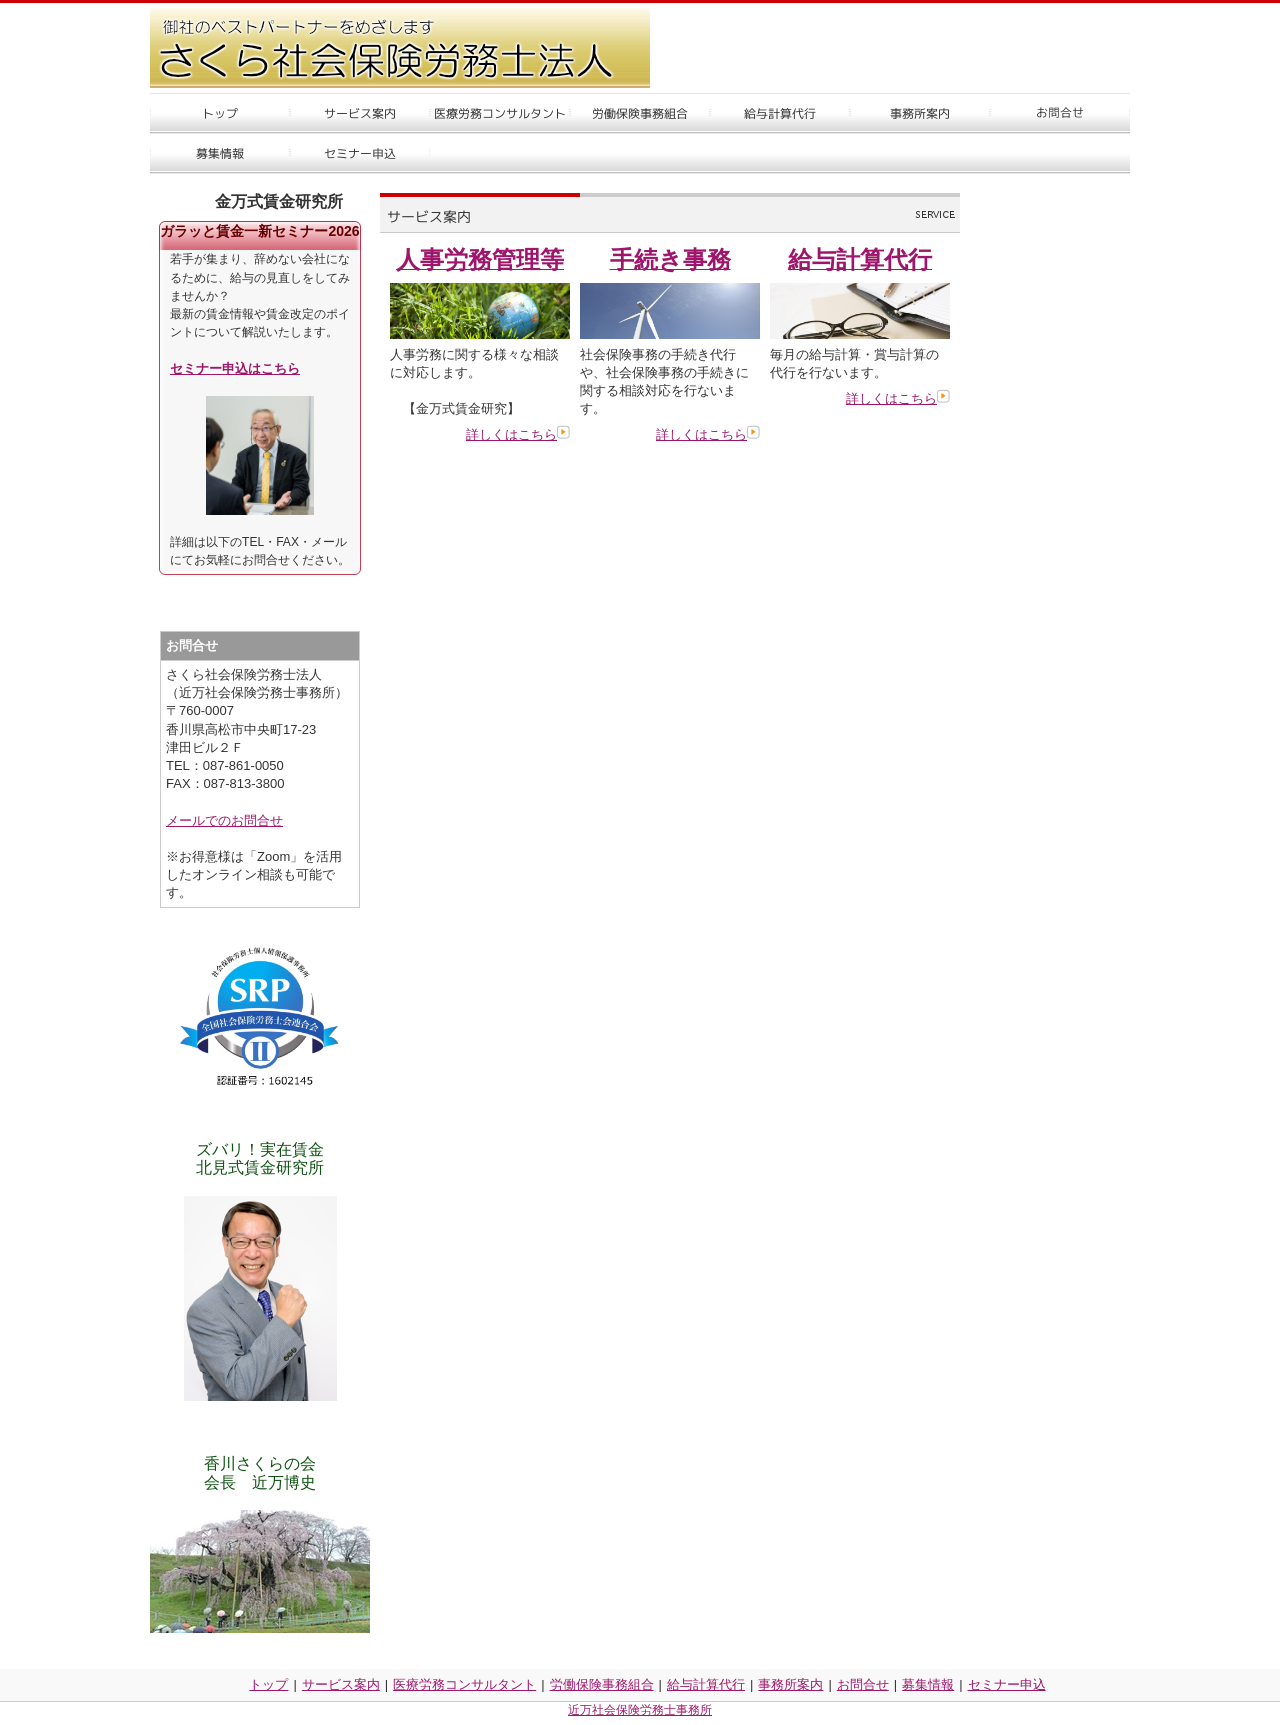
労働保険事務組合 (602, 1684)
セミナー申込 (1007, 1684)
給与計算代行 (706, 1684)
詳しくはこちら (518, 434)
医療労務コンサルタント (464, 1684)
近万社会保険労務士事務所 (640, 1710)
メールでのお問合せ (224, 820)
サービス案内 (341, 1684)
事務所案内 (790, 1684)
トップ (268, 1684)
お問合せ (863, 1684)
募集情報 (928, 1684)
